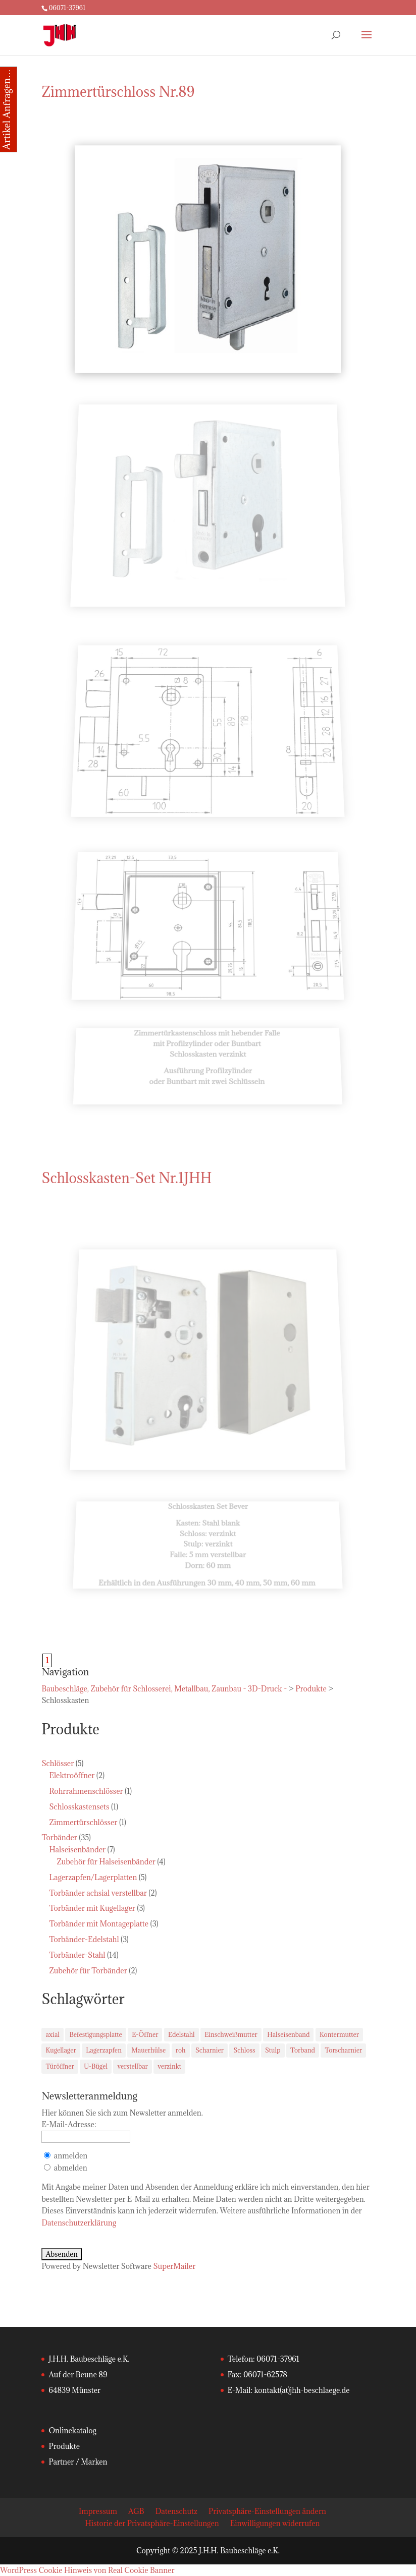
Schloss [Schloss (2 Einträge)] (244, 2050)
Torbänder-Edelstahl (84, 1939)
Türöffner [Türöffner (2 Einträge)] (59, 2066)
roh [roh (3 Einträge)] (181, 2050)
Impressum (98, 2511)
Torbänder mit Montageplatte (98, 1923)
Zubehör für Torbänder (88, 1970)
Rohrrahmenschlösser (86, 1791)
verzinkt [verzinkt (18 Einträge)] (169, 2066)
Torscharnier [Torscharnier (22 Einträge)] (343, 2050)
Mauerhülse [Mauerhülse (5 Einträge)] (148, 2050)
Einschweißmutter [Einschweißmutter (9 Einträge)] (230, 2034)
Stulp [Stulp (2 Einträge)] (273, 2050)
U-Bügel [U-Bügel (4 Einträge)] (96, 2066)
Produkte (64, 2446)
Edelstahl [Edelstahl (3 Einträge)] (181, 2034)
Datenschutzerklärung (78, 2223)
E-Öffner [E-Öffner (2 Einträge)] (145, 2034)
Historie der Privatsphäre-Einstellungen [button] (152, 2523)
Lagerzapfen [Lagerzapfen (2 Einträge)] (104, 2050)
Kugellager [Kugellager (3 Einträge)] (60, 2050)
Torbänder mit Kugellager (92, 1908)
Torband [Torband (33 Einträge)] (302, 2050)
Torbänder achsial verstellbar (98, 1893)
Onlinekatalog (72, 2430)
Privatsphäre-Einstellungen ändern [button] (267, 2511)
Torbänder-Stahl (77, 1955)
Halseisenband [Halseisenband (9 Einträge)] (288, 2034)
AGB (136, 2511)
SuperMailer (174, 2266)
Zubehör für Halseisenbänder (106, 1861)
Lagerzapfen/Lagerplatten (93, 1877)
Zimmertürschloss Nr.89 (117, 92)
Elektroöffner (71, 1775)
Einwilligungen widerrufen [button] (275, 2523)
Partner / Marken (77, 2462)
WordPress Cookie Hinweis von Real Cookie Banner (87, 2570)
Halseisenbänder (77, 1849)
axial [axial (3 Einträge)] (52, 2034)
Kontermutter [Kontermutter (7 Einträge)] (339, 2034)
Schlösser (57, 1763)
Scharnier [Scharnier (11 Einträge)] (209, 2050)
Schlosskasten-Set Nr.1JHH (126, 1178)
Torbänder (59, 1837)
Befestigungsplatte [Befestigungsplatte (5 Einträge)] (95, 2034)
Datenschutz (176, 2511)
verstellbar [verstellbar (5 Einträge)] (132, 2066)
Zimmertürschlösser (83, 1822)
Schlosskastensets (79, 1806)
